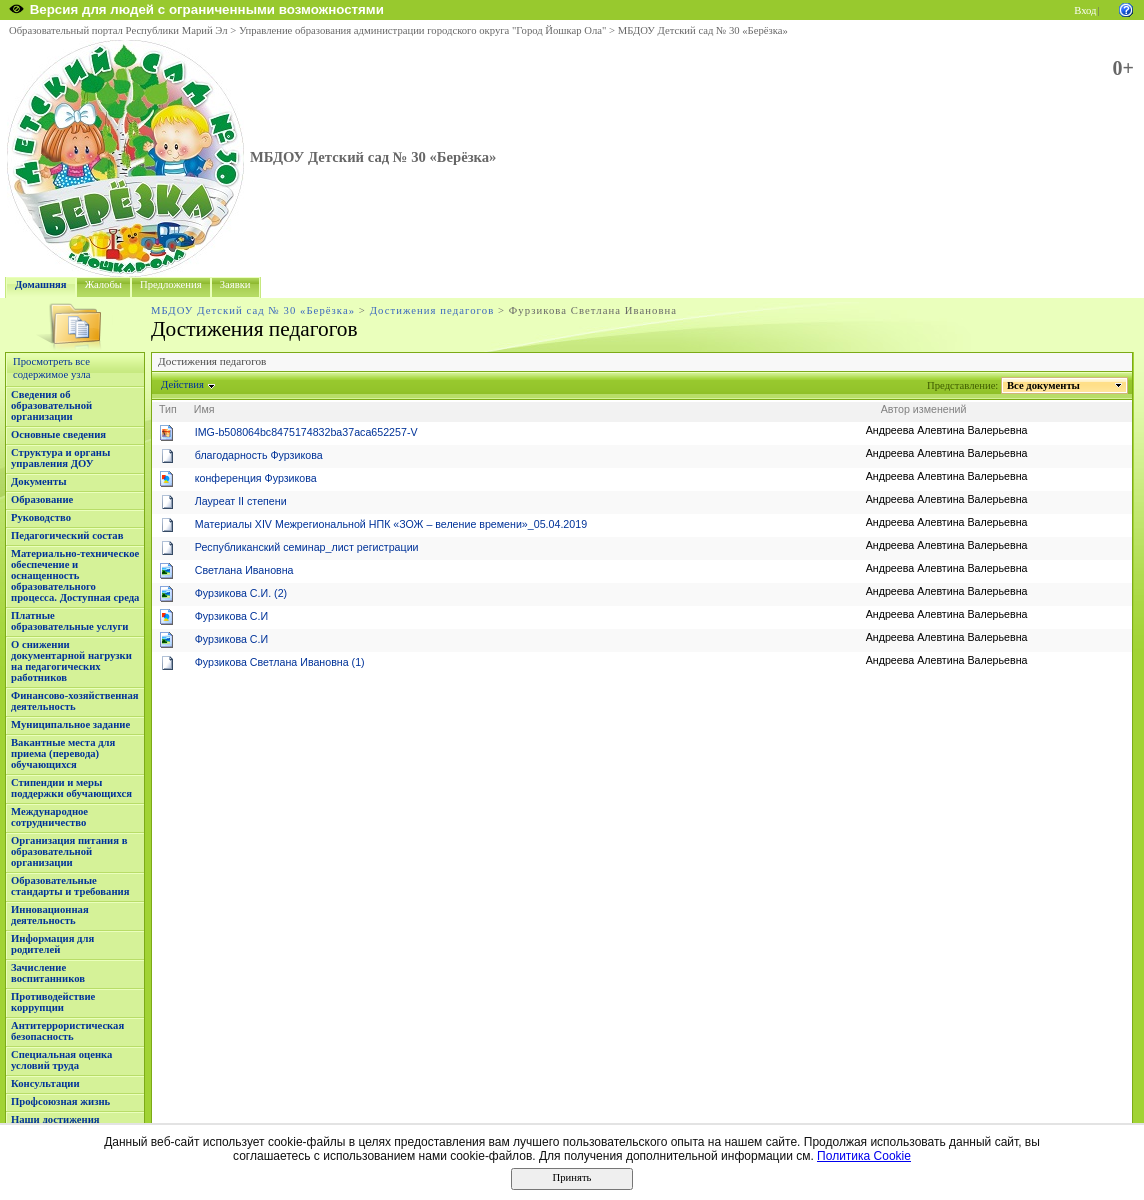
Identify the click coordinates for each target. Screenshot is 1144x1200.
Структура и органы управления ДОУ (60, 458)
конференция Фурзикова (256, 478)
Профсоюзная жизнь (60, 1101)
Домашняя (41, 284)
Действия (183, 384)
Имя (204, 409)
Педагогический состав (67, 535)
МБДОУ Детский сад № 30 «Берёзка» (703, 30)
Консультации (45, 1083)
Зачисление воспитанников (48, 973)
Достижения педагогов (432, 310)
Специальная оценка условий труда (61, 1060)
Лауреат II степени (241, 501)
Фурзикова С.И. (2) (241, 593)
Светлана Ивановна (244, 570)
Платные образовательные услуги (69, 621)
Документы (39, 481)
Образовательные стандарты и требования (70, 886)
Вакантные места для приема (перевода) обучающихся (63, 753)
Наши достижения (55, 1119)
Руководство (41, 517)
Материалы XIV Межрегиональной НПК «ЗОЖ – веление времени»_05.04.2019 (391, 524)
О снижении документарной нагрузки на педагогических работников (71, 661)
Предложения (171, 284)
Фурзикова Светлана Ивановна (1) (280, 662)
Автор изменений (924, 409)
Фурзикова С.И (231, 616)
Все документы (1044, 385)
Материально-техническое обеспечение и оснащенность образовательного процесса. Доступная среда (75, 575)
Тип (168, 409)
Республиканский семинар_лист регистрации (307, 547)
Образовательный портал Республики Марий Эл (118, 30)
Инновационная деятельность (50, 915)
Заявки (235, 284)
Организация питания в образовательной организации (69, 851)
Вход (1085, 10)
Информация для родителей (52, 944)
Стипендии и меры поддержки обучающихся (71, 788)
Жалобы (103, 284)
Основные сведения (58, 434)
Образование (42, 499)
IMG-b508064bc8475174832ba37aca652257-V (306, 432)
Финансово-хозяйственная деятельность (75, 701)
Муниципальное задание (70, 724)
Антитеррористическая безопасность (67, 1031)
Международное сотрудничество (49, 817)
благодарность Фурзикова (259, 455)
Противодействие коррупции (53, 1002)
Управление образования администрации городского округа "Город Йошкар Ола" (423, 30)
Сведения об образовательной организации (51, 405)
